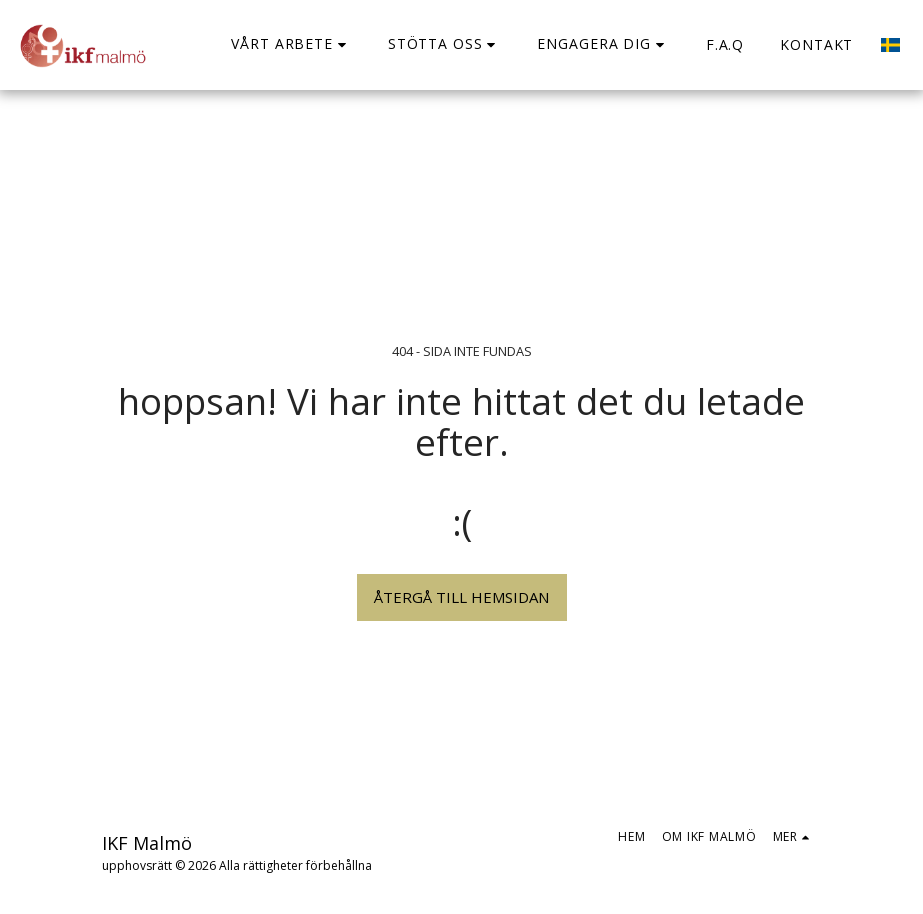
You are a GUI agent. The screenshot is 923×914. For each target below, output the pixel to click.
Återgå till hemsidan (461, 597)
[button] (291, 44)
